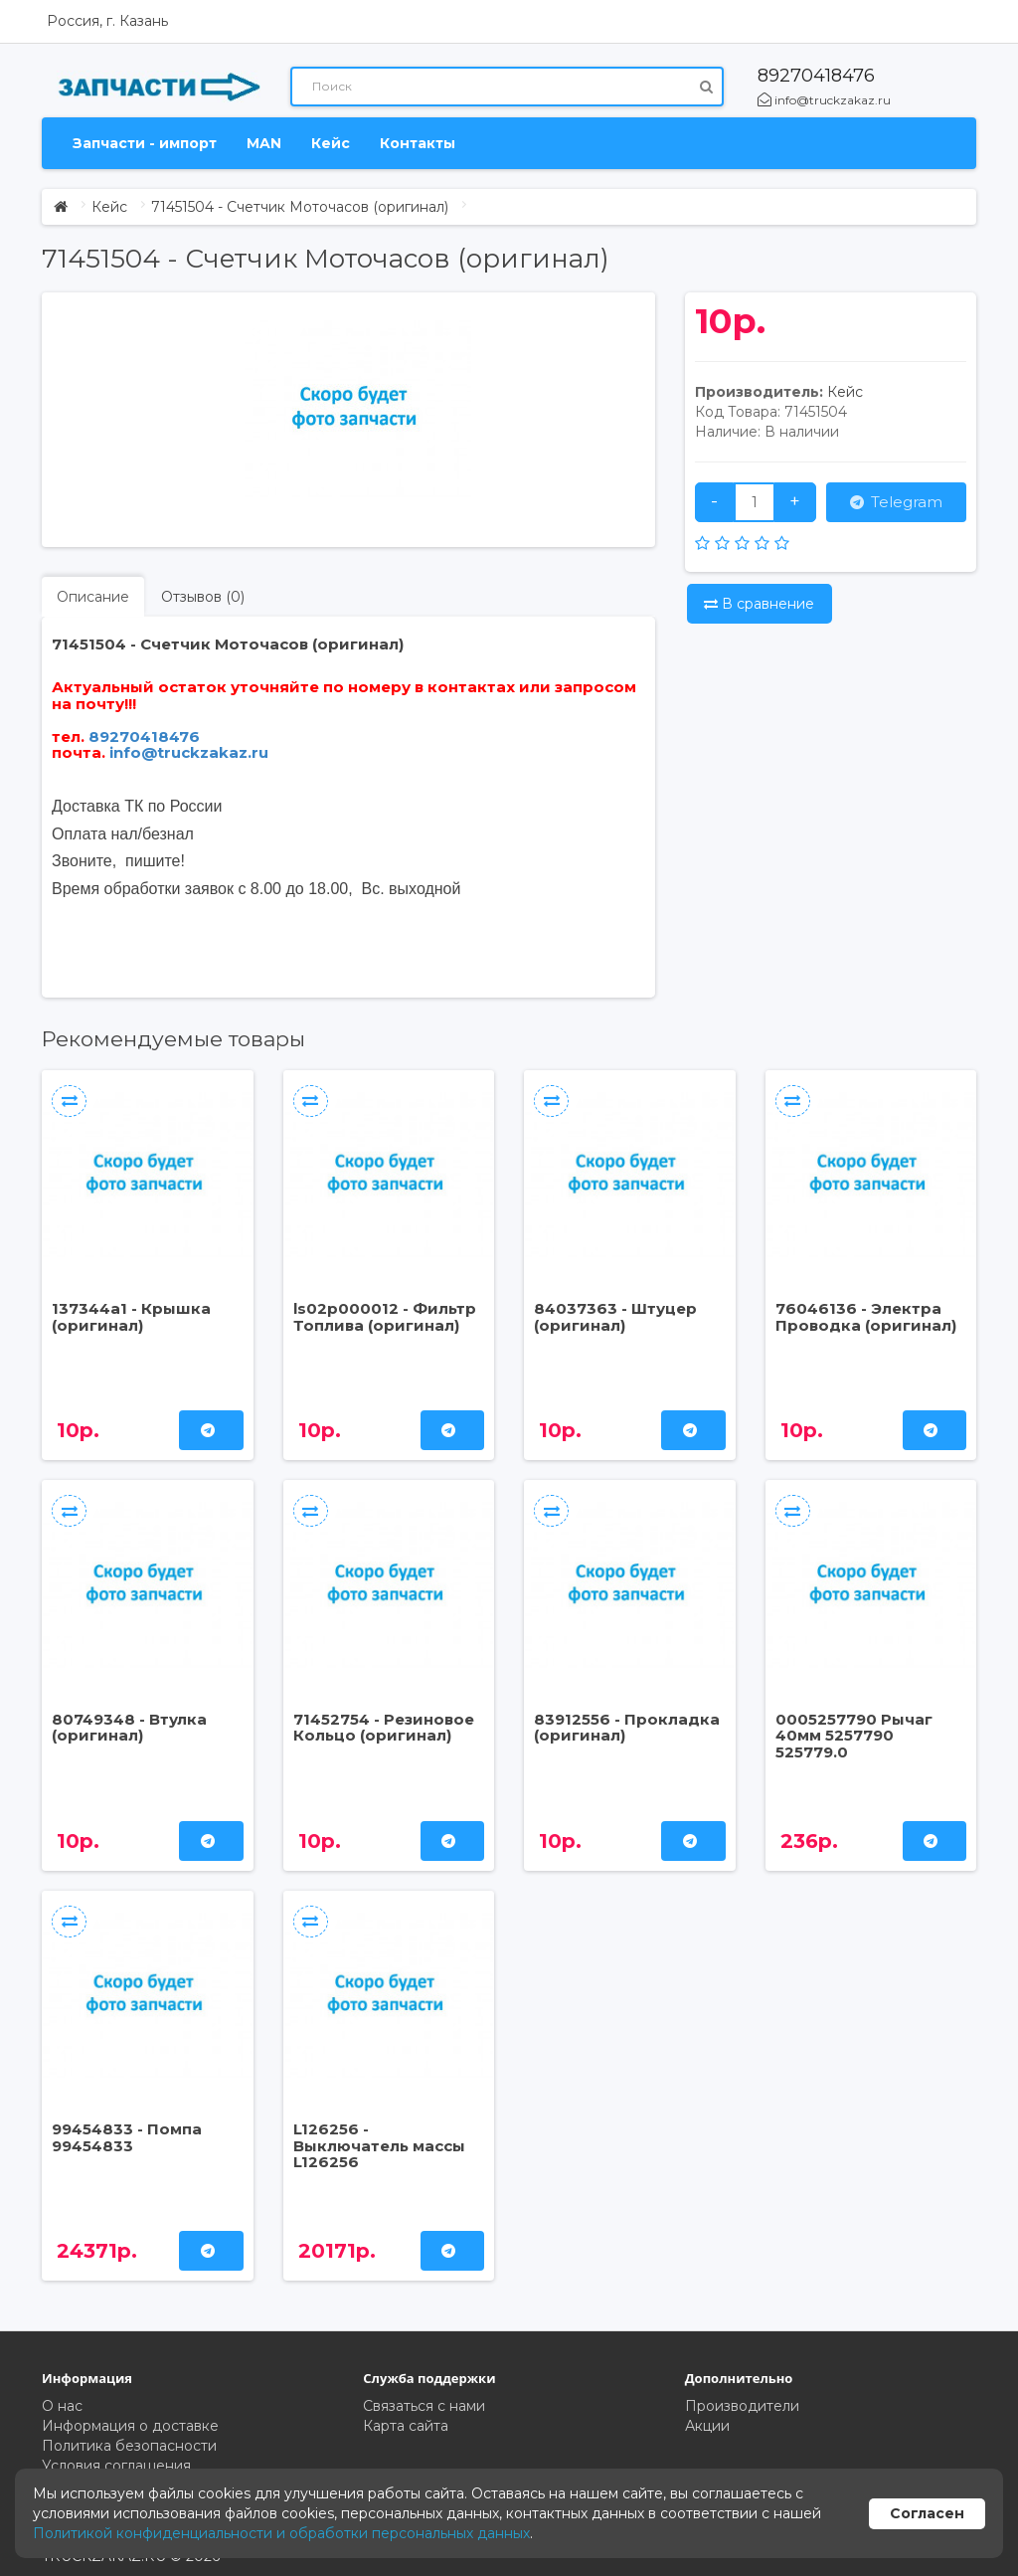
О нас (62, 2406)
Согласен (927, 2513)
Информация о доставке (130, 2426)
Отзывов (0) (203, 597)
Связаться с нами (424, 2406)
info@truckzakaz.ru (824, 99)
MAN (264, 143)
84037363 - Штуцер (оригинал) (615, 1317)
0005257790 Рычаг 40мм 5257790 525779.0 (854, 1735)
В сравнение (759, 604)
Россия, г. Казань (107, 21)
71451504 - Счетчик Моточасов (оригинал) (299, 207)
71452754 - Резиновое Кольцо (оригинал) (383, 1728)
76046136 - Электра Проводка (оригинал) (865, 1317)
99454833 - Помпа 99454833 (127, 2137)
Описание (93, 597)
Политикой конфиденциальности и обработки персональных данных (281, 2533)
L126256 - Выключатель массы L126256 (379, 2145)
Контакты (417, 143)
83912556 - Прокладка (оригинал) (627, 1728)
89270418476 (816, 76)
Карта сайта (405, 2426)
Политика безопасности (129, 2446)
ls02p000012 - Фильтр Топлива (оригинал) (384, 1317)
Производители (742, 2406)
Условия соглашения (116, 2466)
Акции (707, 2426)
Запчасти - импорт (145, 143)
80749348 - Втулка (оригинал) (129, 1728)
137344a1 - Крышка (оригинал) (131, 1317)
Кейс (330, 143)
